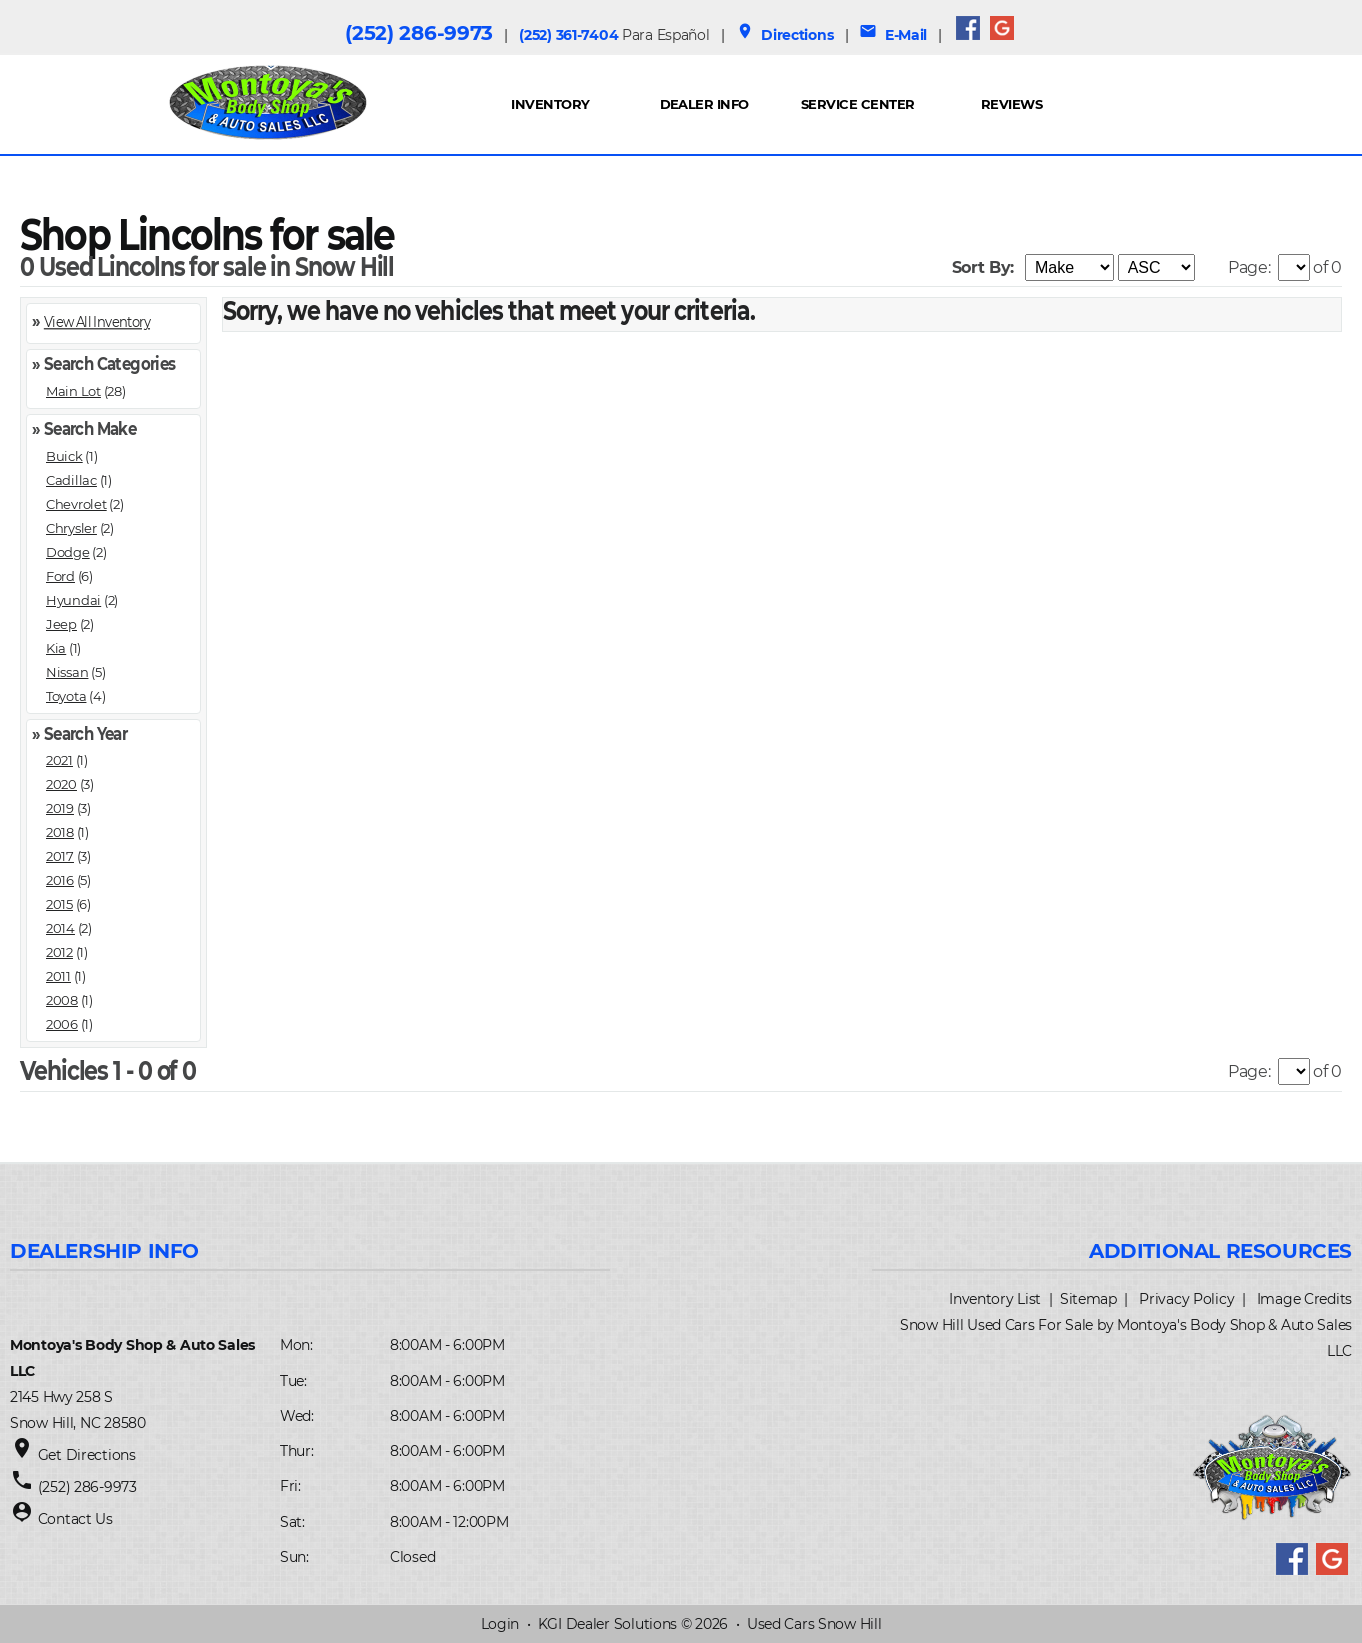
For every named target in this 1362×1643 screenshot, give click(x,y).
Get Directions (87, 1455)
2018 (60, 832)
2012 (59, 952)
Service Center (858, 104)
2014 (60, 928)
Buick (64, 456)
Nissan (67, 672)
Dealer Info (704, 104)
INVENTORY (550, 104)
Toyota (66, 696)
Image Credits (1304, 1299)
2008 (62, 1000)
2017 (60, 856)
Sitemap (1088, 1299)
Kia (56, 648)
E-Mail (893, 35)
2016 (60, 880)
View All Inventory (97, 320)
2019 (60, 808)
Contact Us (75, 1519)
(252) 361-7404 (614, 35)
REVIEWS (1011, 104)
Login (500, 1624)
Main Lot (73, 391)
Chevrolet (76, 504)
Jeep (61, 624)
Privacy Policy (1186, 1299)
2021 (59, 760)
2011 (58, 976)
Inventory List (995, 1299)
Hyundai (73, 600)
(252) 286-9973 (419, 33)
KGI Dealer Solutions (607, 1624)
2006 (62, 1024)
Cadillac (71, 480)
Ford (60, 576)
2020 (61, 784)
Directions (785, 35)
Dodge (68, 552)
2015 (59, 904)
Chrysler (71, 528)
